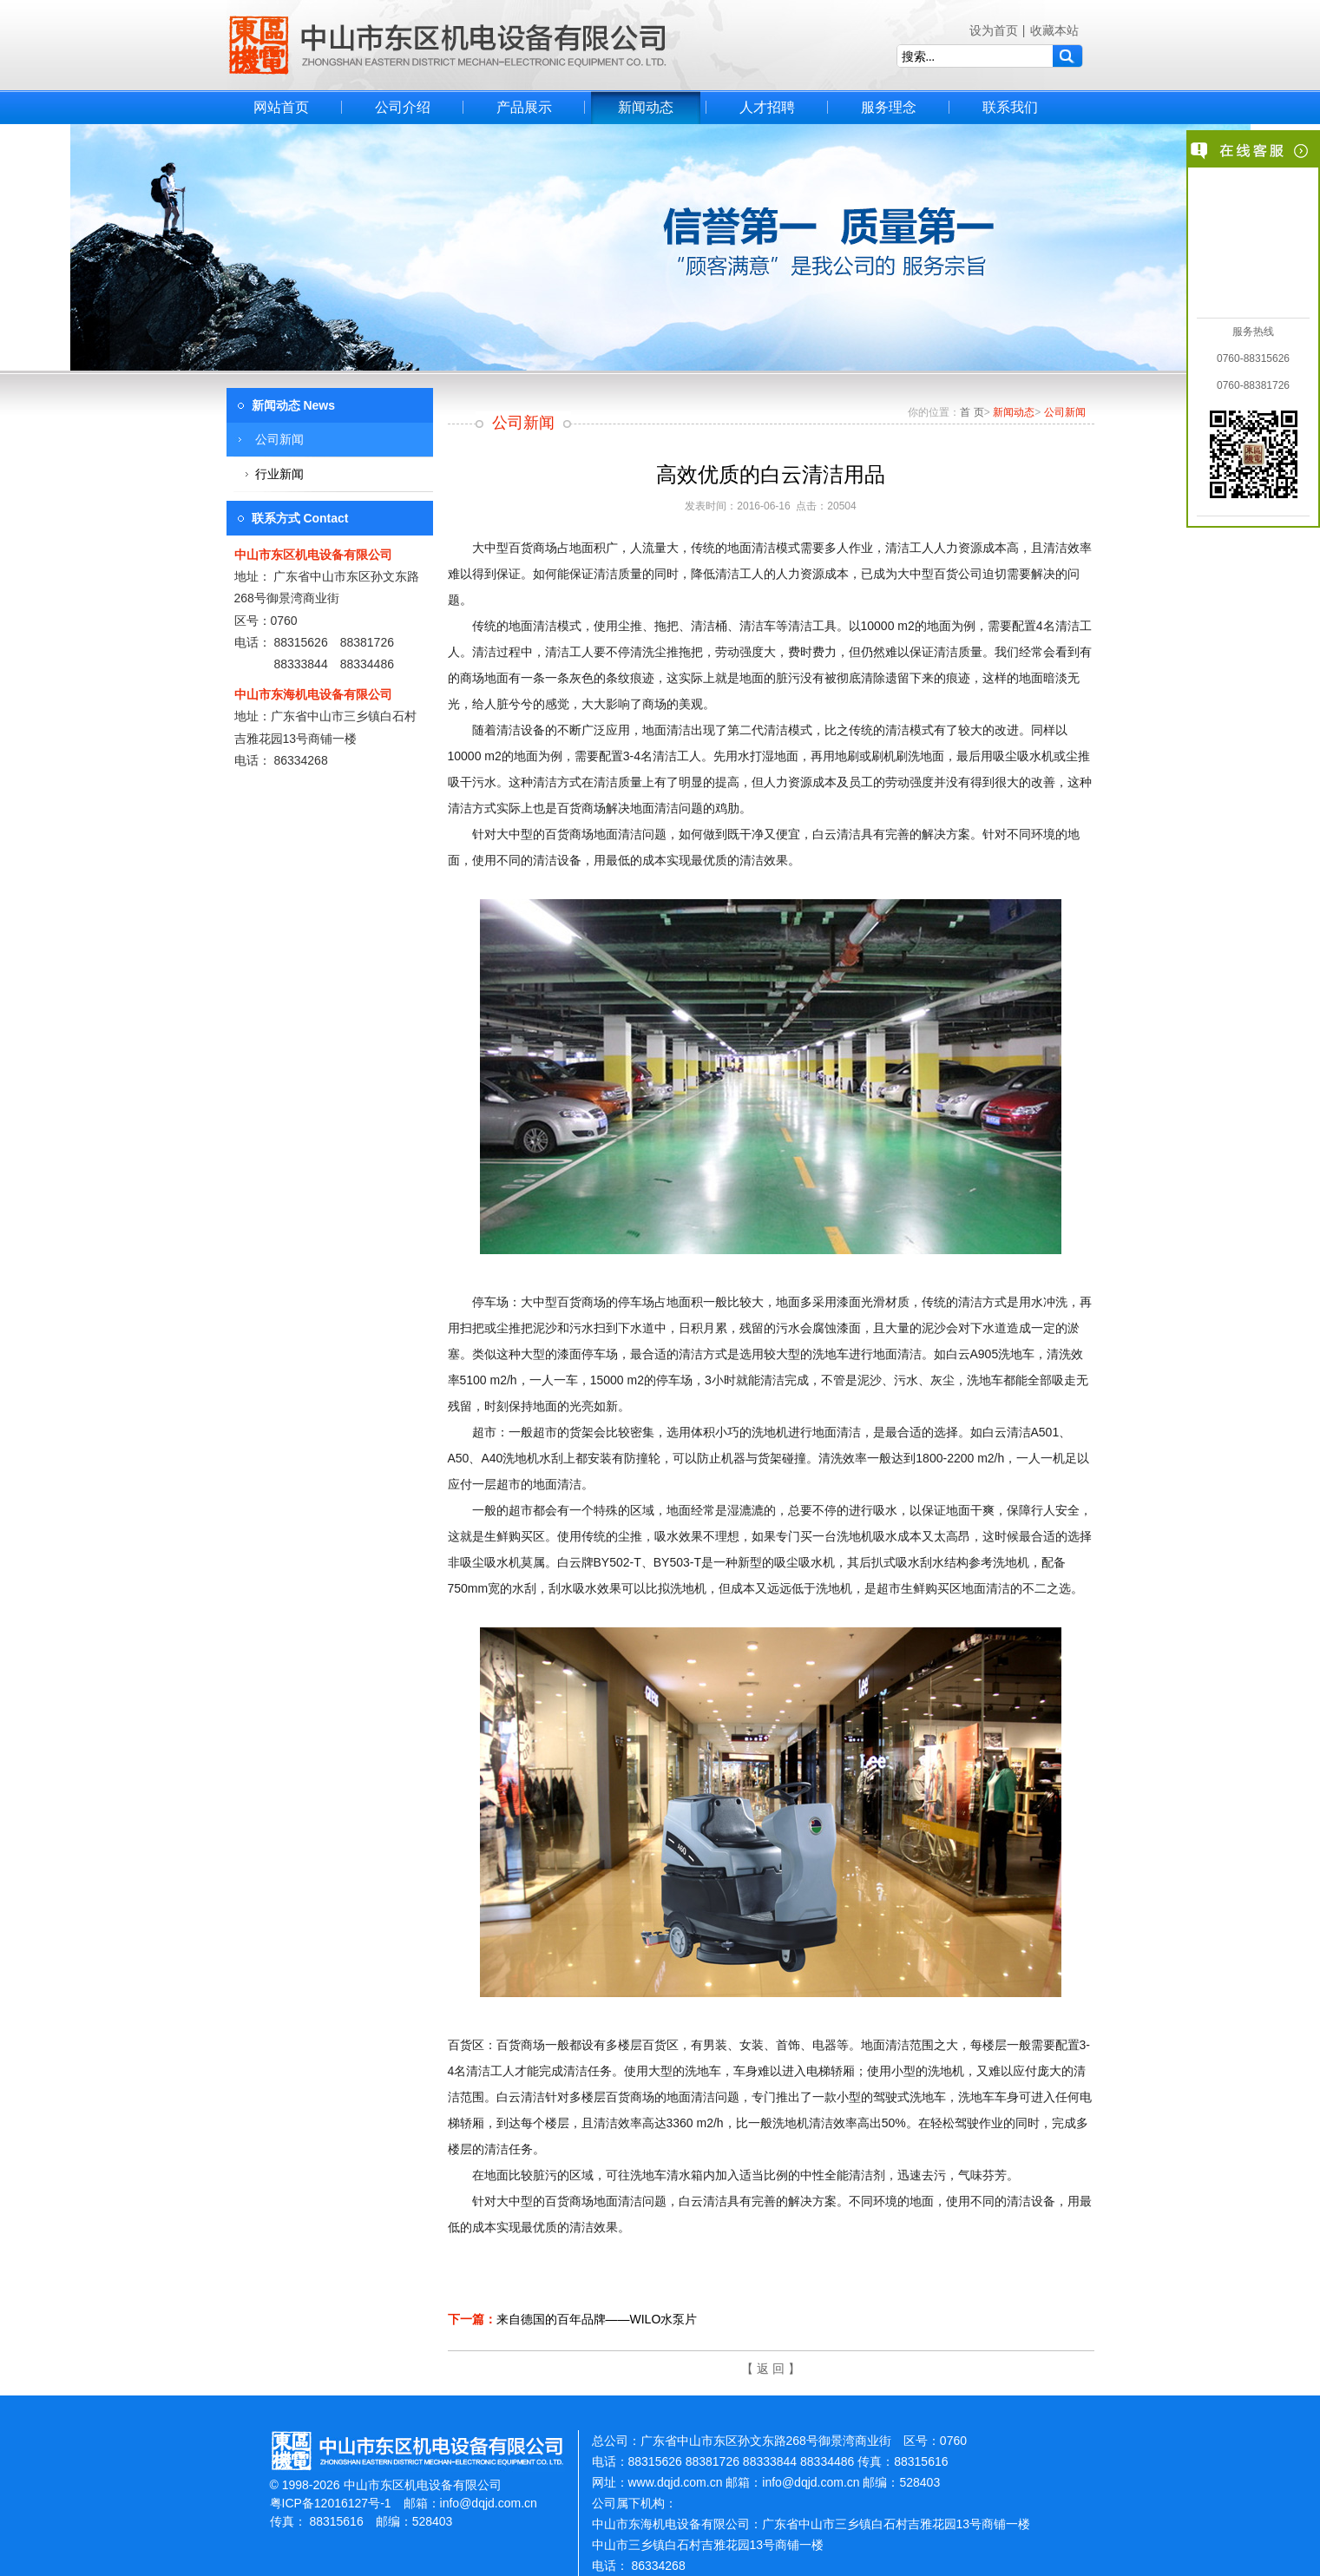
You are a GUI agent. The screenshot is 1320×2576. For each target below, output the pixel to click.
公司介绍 (402, 107)
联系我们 (1010, 107)
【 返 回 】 (770, 2369)
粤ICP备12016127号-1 (330, 2503)
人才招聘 (767, 107)
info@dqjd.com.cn (488, 2503)
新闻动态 (645, 107)
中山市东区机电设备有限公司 (448, 45)
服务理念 (888, 107)
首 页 (971, 412)
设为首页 (993, 30)
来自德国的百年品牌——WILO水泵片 (597, 2319)
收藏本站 (1054, 30)
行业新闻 (279, 474)
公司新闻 (279, 439)
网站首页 (281, 107)
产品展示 (524, 107)
